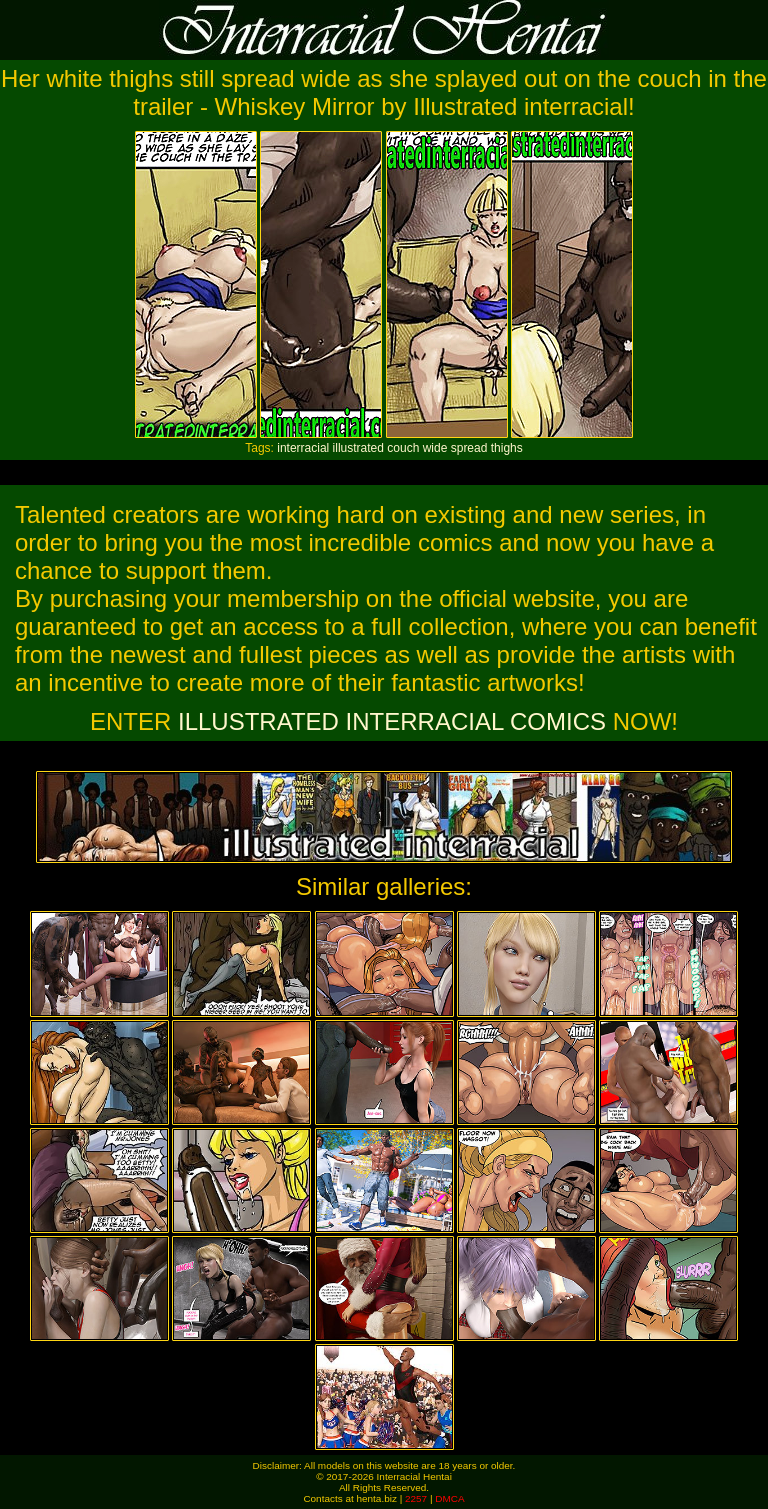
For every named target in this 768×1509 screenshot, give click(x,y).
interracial (303, 448)
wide (435, 448)
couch (403, 448)
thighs (507, 448)
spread (469, 448)
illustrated (358, 448)
